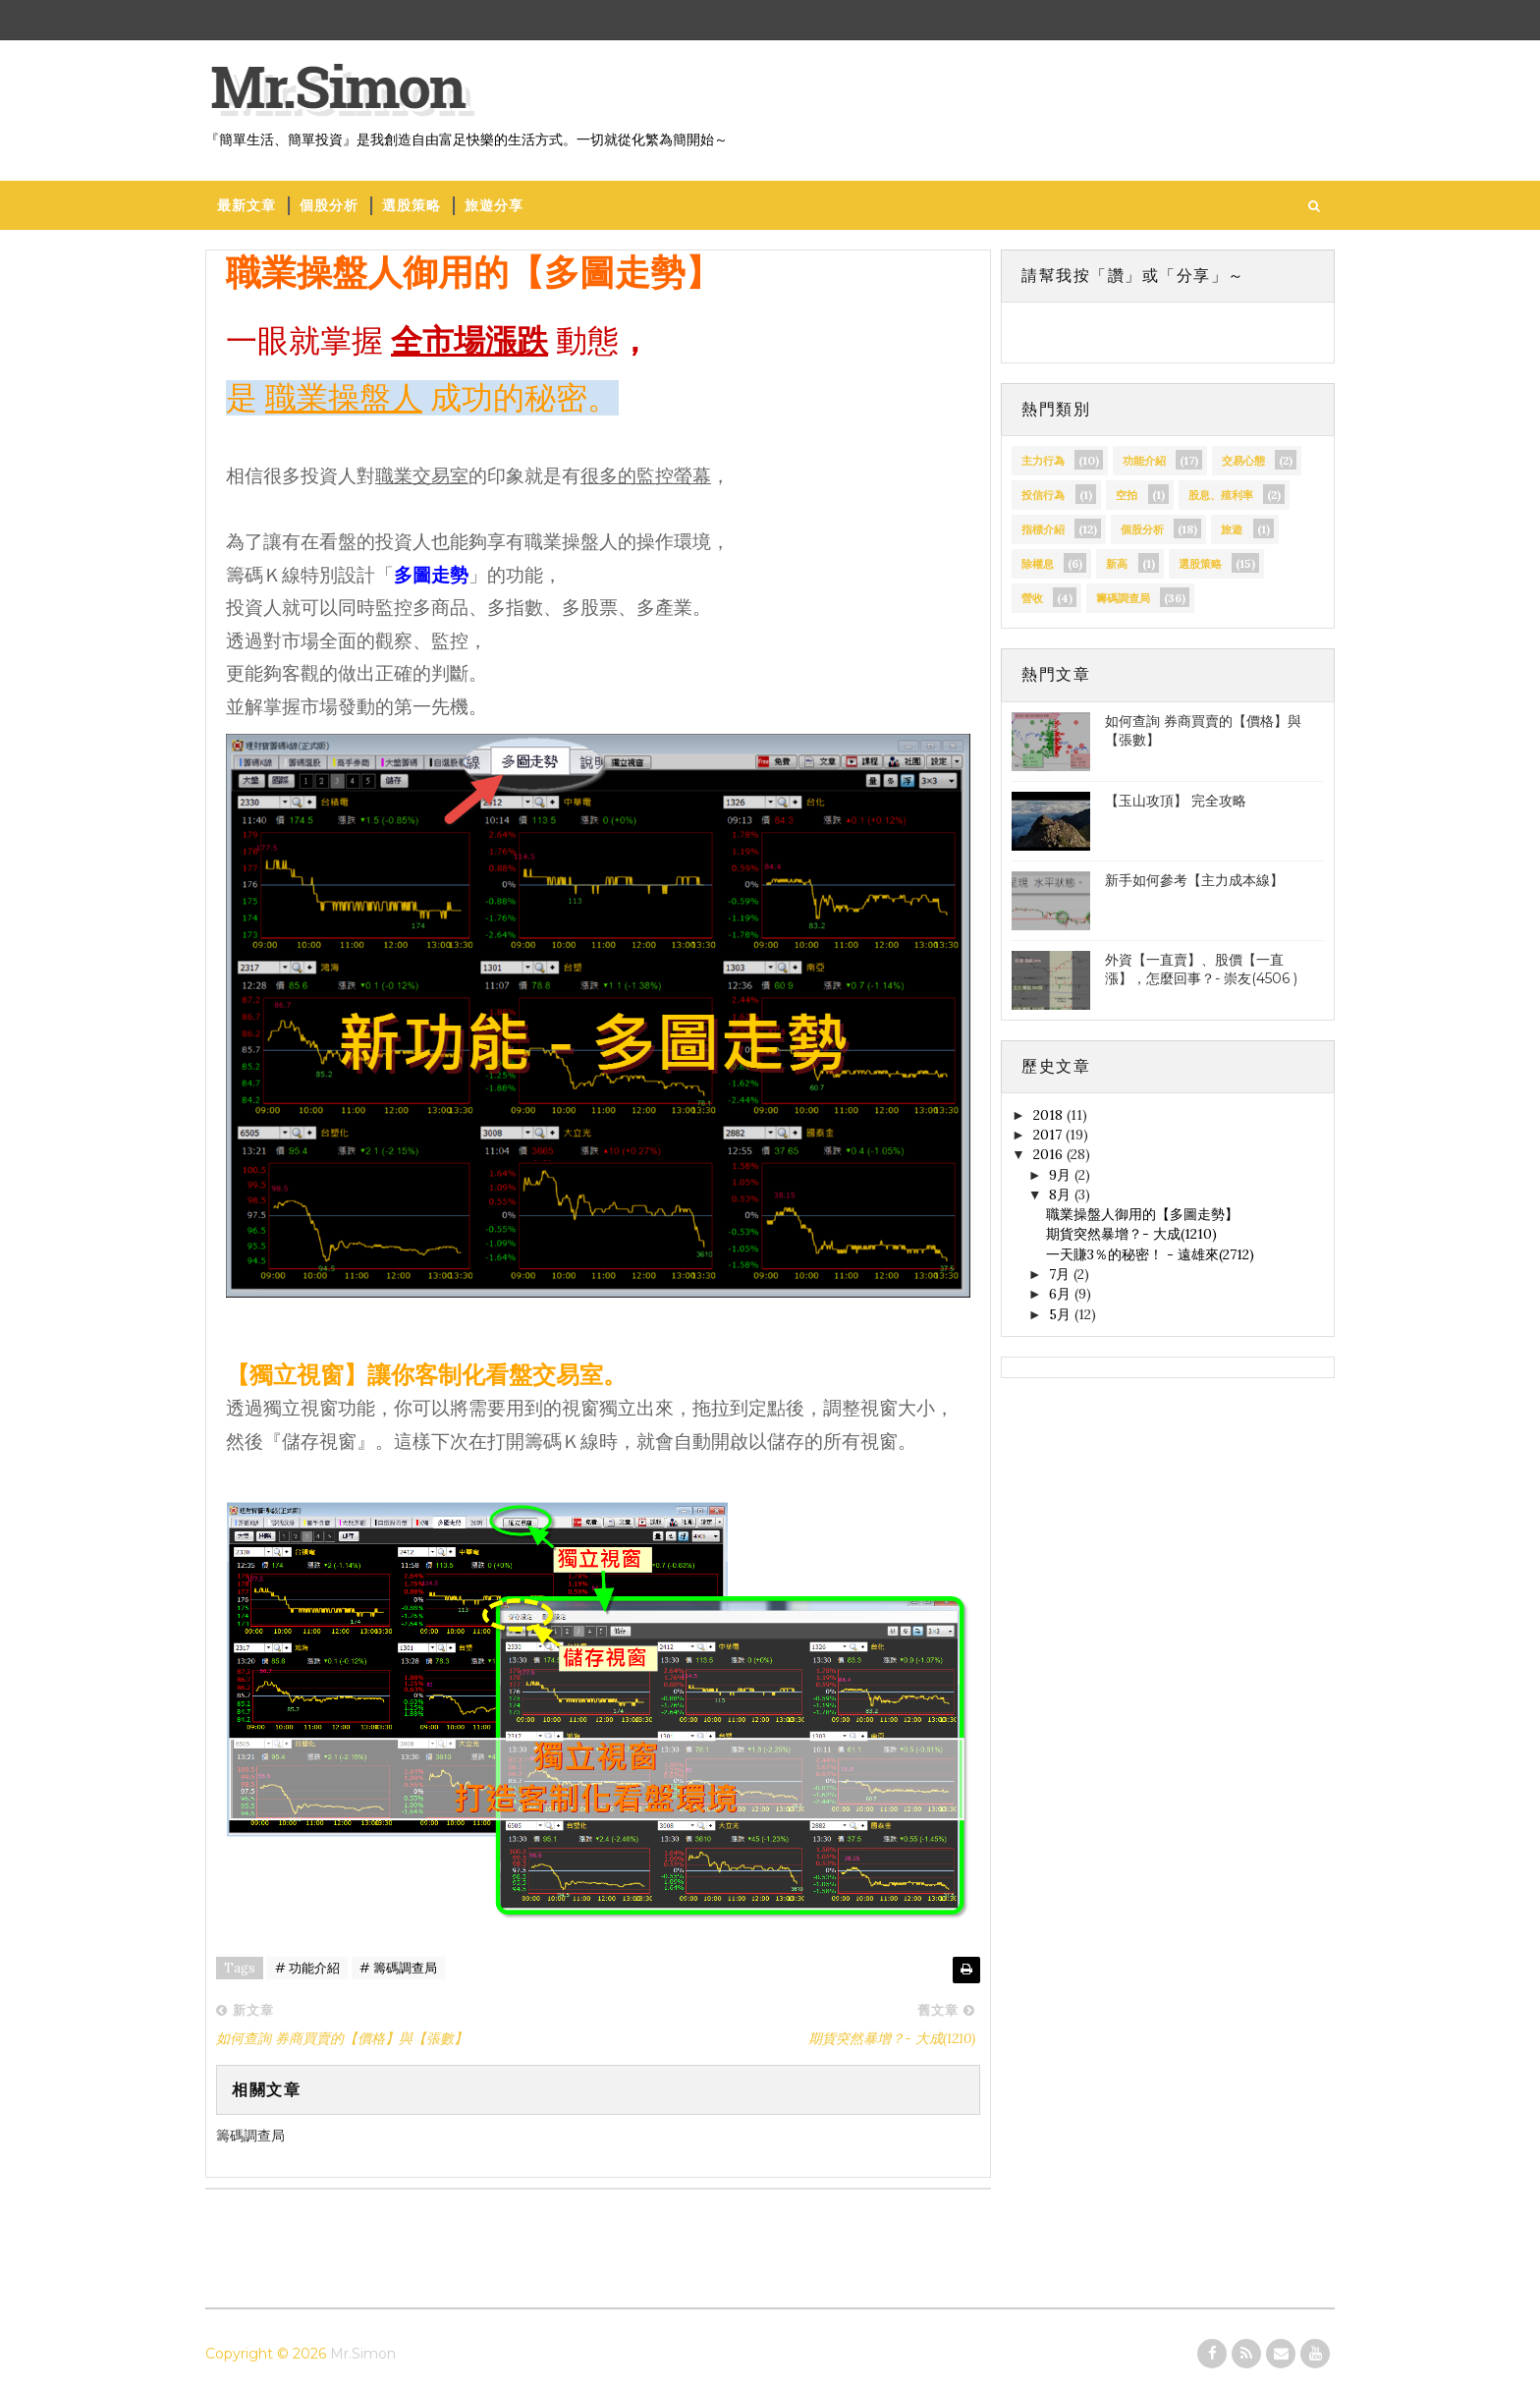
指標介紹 (1043, 529)
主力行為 (1043, 461)
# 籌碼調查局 (398, 1968)
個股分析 (329, 205)
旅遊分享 (494, 205)
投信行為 (1043, 495)
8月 (1061, 1194)
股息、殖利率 (1220, 495)
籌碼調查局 (1123, 598)
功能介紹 (1144, 461)
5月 (1061, 1314)
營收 (1032, 598)
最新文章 (246, 205)
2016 (1050, 1154)
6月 (1061, 1294)
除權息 (1037, 564)
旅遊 (1231, 529)
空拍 (1126, 495)
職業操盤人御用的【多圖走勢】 (1142, 1214)
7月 (1061, 1274)
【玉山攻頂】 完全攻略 (1175, 800)
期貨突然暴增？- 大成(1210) (1131, 1234)
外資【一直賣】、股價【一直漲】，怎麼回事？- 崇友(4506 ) (1201, 969)
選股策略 (411, 205)
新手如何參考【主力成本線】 (1194, 880)
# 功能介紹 (307, 1968)
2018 (1050, 1115)
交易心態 (1243, 461)
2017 (1049, 1134)
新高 (1117, 564)
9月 (1061, 1175)
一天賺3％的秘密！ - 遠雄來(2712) (1150, 1254)
